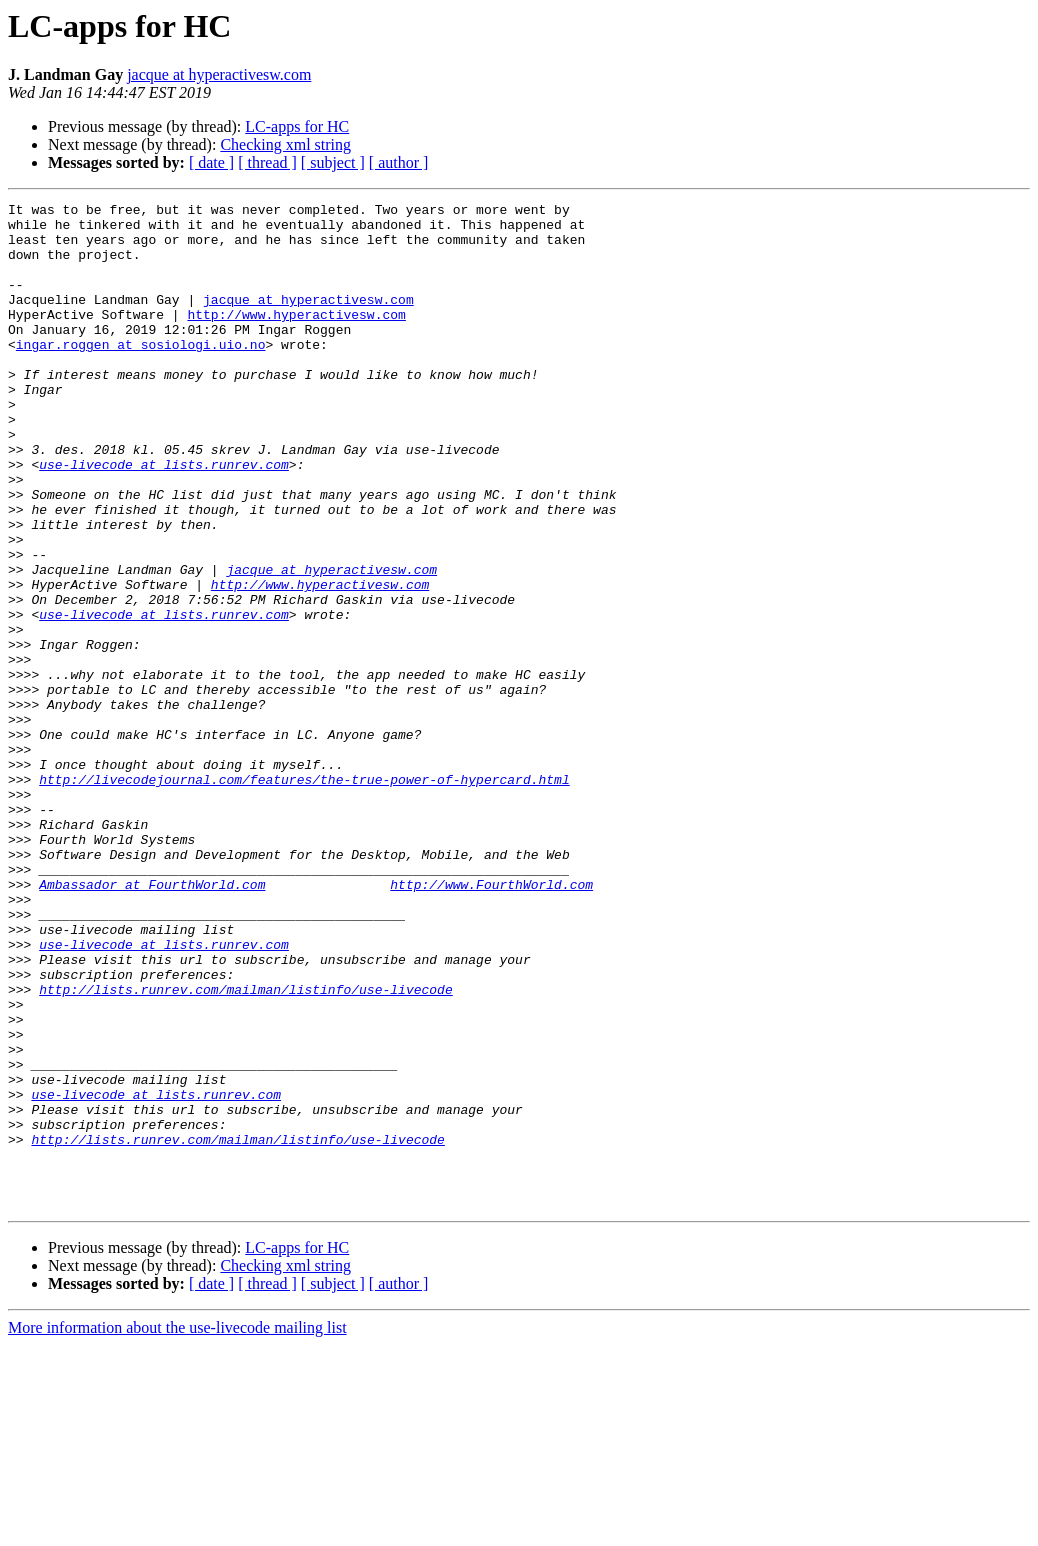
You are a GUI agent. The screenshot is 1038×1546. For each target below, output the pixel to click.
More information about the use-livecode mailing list (177, 1528)
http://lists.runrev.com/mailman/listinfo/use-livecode (245, 1148)
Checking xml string (285, 144)
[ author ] (399, 162)
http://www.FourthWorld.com (491, 1022)
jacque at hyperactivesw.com (219, 74)
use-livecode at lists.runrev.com (164, 518)
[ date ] (211, 162)
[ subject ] (333, 162)
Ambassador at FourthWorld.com (152, 1022)
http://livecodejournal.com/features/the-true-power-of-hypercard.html (304, 896)
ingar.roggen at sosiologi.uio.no (141, 374)
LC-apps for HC (297, 126)
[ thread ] (267, 162)
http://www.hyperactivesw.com (296, 338)
